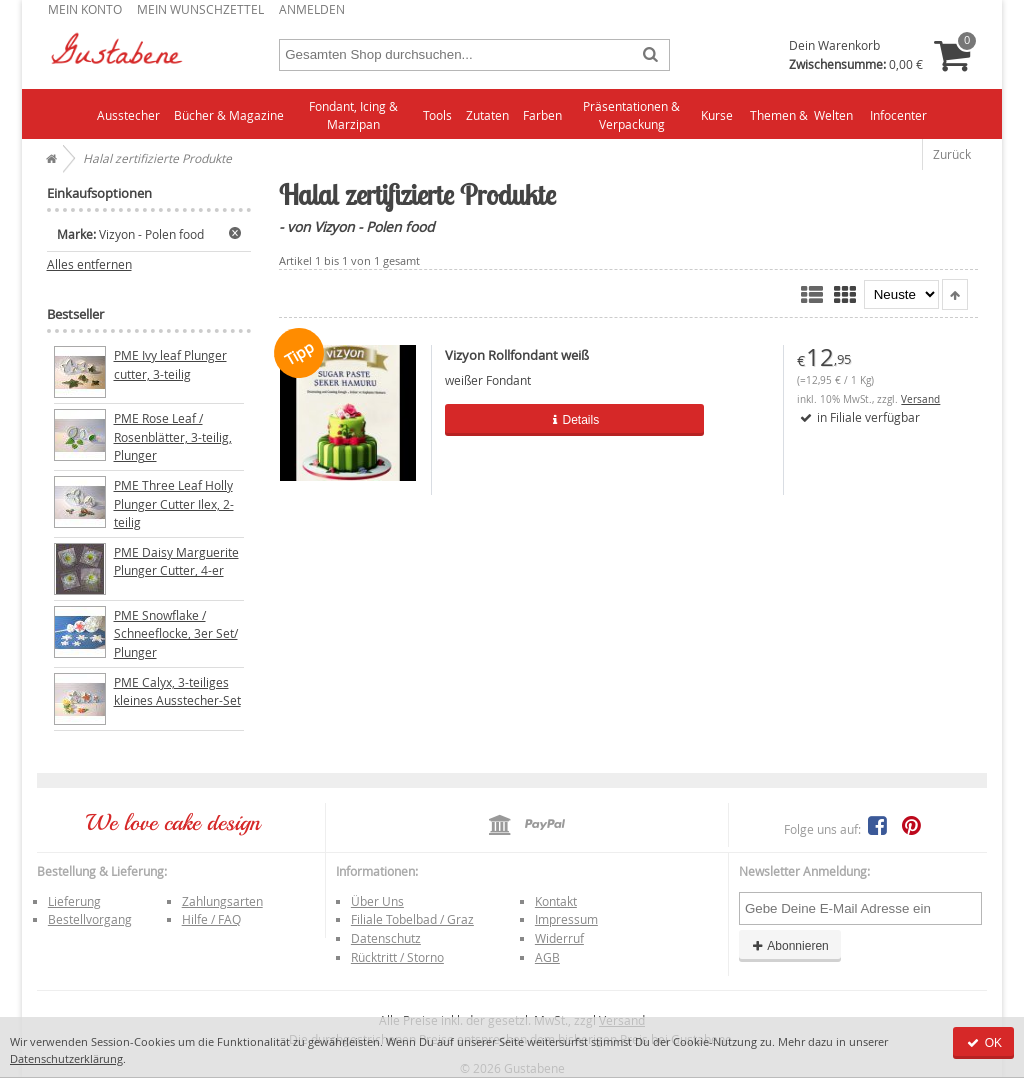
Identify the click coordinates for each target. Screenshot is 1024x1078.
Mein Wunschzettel (200, 9)
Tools (437, 115)
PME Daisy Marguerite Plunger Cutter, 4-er (176, 561)
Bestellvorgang (90, 919)
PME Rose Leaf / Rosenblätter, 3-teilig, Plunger (173, 436)
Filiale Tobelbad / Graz (412, 919)
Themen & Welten (801, 115)
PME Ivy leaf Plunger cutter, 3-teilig (170, 364)
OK (983, 1043)
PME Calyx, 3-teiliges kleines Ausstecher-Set (177, 691)
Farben (542, 115)
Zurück (952, 154)
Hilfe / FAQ (211, 919)
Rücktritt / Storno (397, 957)
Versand (920, 399)
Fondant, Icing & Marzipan (353, 115)
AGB (547, 957)
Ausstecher (128, 115)
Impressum (566, 919)
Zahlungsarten (222, 901)
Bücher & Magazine (229, 115)
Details (542, 420)
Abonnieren (790, 946)
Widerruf (559, 938)
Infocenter (898, 115)
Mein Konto (85, 9)
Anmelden (312, 9)
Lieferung (74, 901)
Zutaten (487, 115)
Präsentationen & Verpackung (631, 115)
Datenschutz (386, 938)
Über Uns (377, 901)
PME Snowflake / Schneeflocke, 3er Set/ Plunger (176, 633)
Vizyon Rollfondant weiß (517, 355)
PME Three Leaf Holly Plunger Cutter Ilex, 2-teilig (174, 503)
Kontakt (556, 901)
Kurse (717, 115)
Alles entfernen (89, 264)
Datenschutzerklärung (66, 1058)
